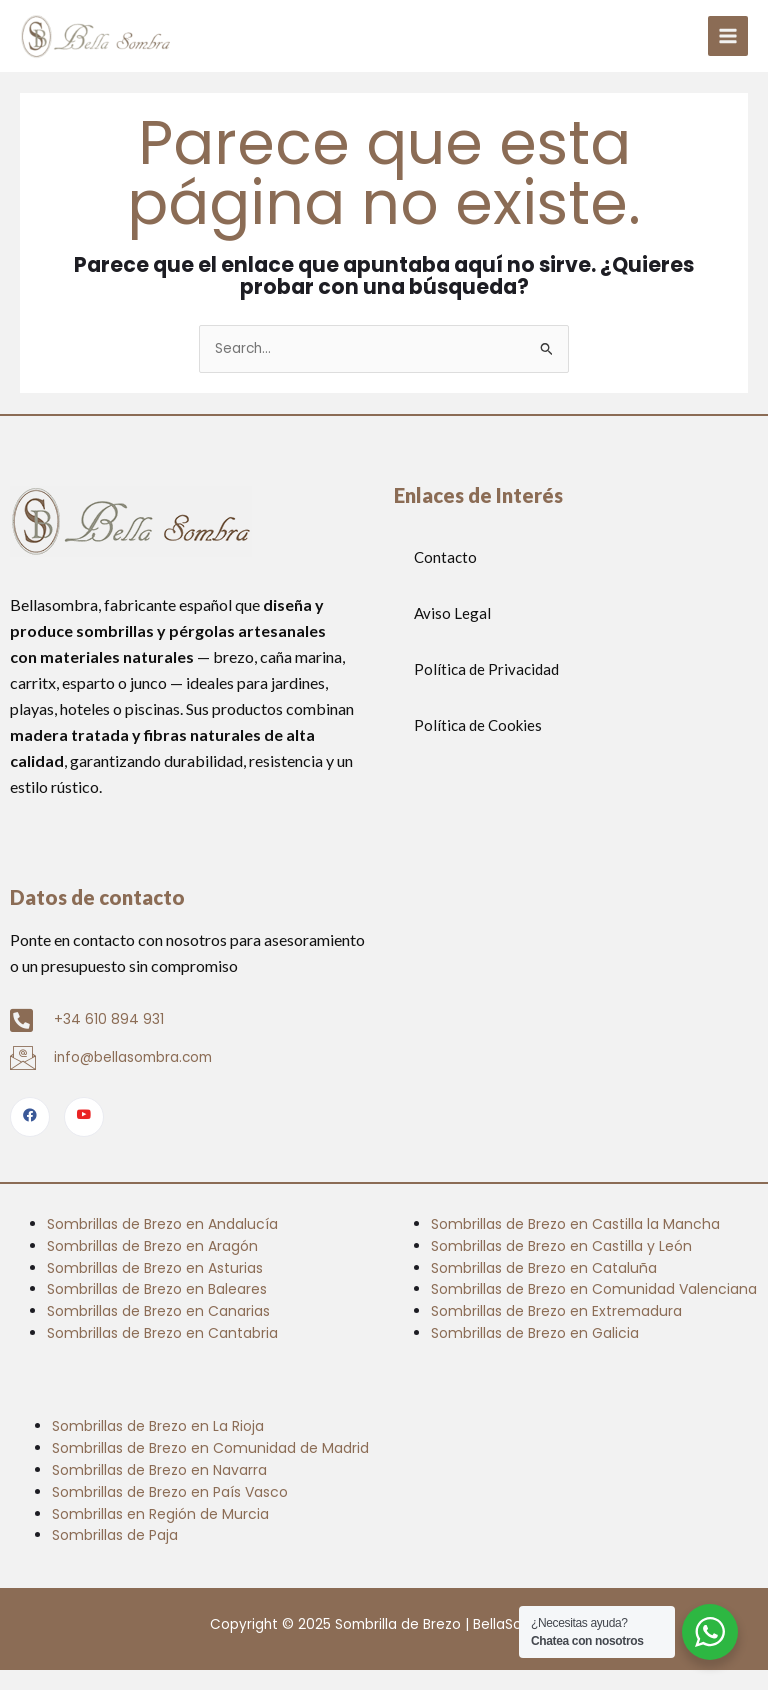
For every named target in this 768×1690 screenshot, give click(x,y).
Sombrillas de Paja (115, 1535)
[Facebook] (30, 1117)
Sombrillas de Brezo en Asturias (155, 1268)
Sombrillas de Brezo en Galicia (535, 1333)
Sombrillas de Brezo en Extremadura (556, 1311)
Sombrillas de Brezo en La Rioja (158, 1426)
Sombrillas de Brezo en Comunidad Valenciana (594, 1289)
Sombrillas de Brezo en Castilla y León (561, 1246)
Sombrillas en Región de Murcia (160, 1514)
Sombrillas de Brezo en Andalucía (162, 1224)
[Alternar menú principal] (728, 36)
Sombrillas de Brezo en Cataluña (544, 1268)
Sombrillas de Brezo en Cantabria (162, 1333)
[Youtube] (84, 1117)
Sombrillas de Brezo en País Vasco (170, 1492)
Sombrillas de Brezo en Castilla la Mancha (575, 1224)
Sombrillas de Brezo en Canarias (158, 1311)
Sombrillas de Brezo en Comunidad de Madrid (210, 1448)
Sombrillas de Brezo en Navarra (159, 1470)
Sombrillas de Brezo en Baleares (157, 1289)
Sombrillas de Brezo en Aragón (152, 1246)
